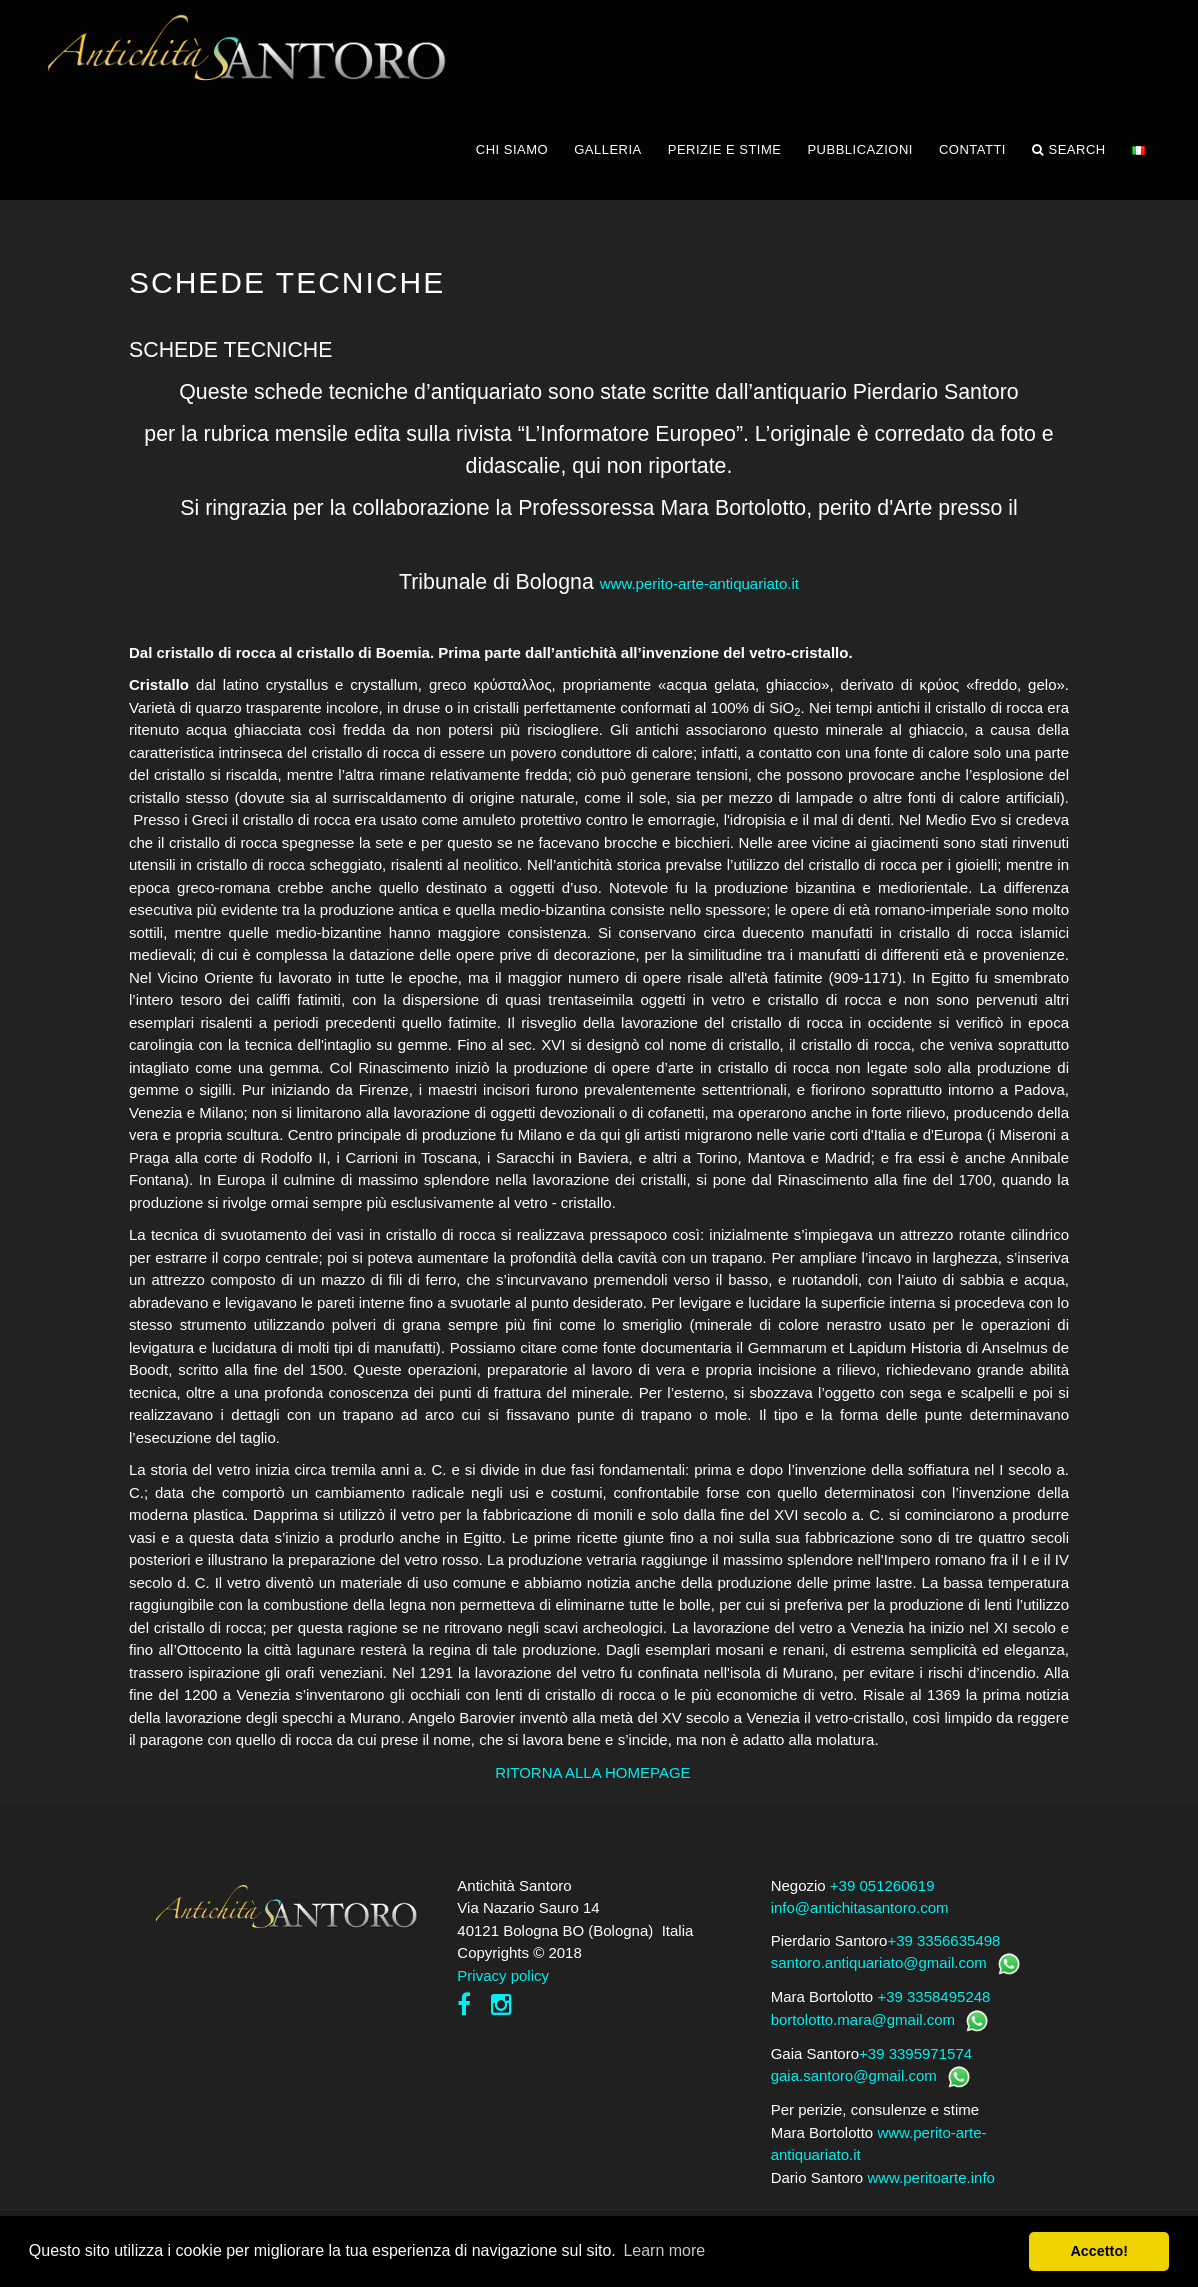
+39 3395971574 (915, 2053)
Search (1069, 150)
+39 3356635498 (943, 1940)
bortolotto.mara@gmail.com (863, 2019)
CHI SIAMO (512, 149)
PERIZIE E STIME (725, 149)
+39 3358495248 (933, 1996)
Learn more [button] (664, 2250)
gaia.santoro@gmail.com (854, 2075)
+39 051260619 (882, 1885)
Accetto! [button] (1099, 2251)
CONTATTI (972, 149)
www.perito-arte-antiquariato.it (699, 583)
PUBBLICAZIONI (859, 149)
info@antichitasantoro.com (860, 1907)
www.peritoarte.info (931, 2177)
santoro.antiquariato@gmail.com (879, 1962)
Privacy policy (503, 1975)
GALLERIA (608, 149)
